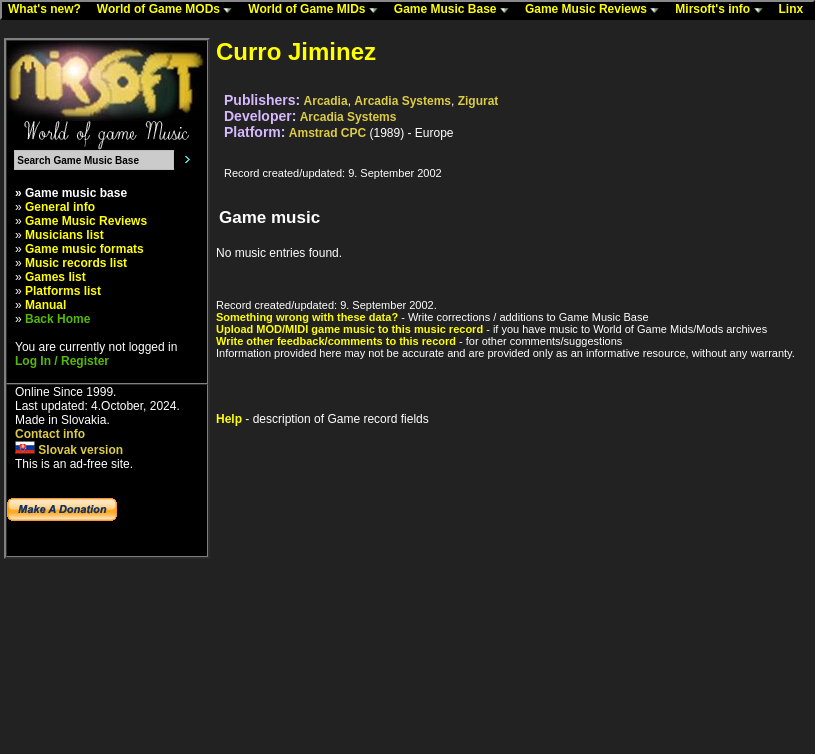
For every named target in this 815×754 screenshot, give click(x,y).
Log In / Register (62, 361)
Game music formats (84, 249)
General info (60, 207)
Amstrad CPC (327, 133)
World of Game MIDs (317, 10)
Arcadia (326, 101)
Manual (45, 305)
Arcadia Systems (402, 101)
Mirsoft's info (723, 10)
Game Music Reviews (596, 10)
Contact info (50, 434)
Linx (796, 10)
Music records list (76, 263)
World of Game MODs (169, 10)
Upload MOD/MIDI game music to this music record (349, 329)
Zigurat (478, 101)
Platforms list (63, 291)
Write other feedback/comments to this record (336, 341)
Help (229, 419)
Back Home (57, 319)
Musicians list (64, 235)
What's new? (49, 10)
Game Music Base (456, 10)
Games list (55, 277)
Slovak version (69, 450)
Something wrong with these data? (307, 317)
